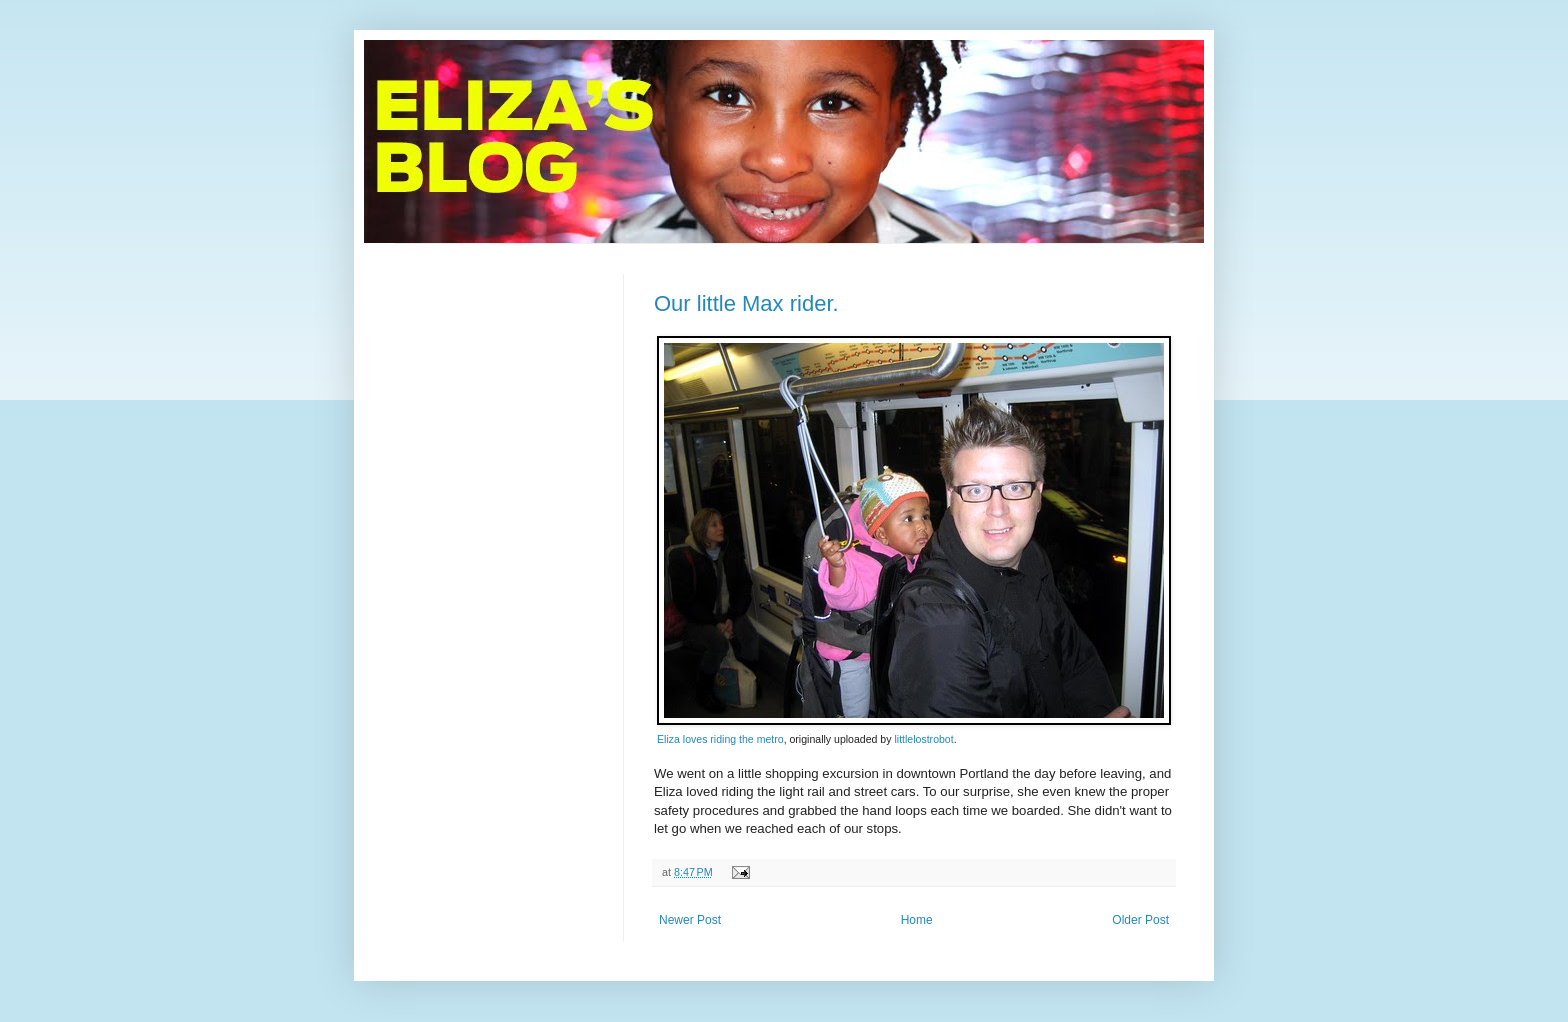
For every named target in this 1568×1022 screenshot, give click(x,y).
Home (917, 920)
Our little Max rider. (746, 303)
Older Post (1140, 920)
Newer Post (690, 920)
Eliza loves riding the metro (720, 739)
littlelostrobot (923, 739)
